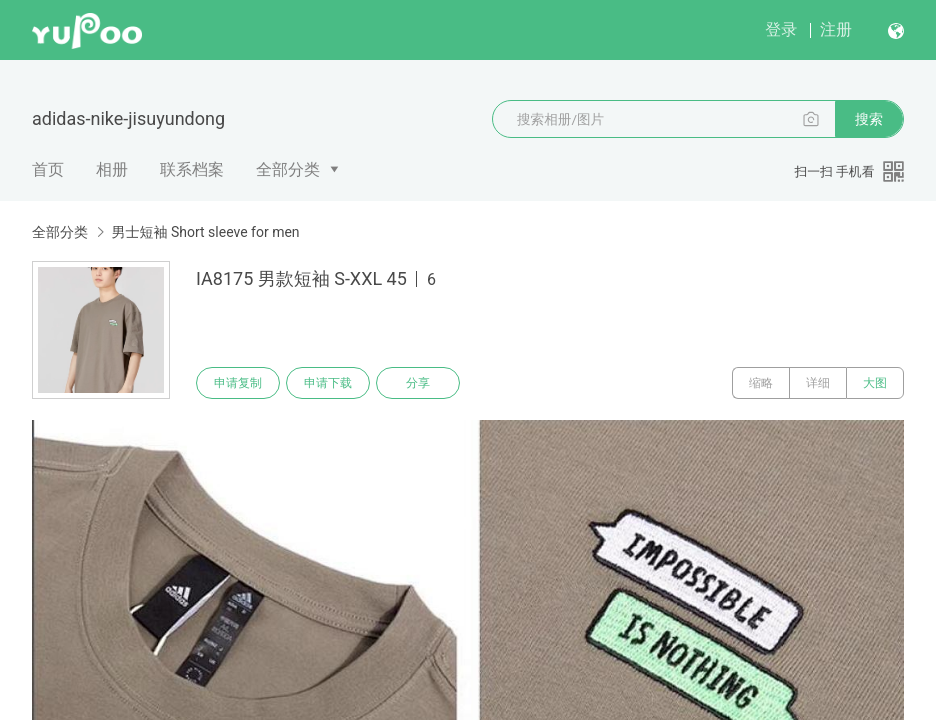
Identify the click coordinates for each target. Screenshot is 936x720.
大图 (875, 383)
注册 (836, 29)
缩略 (761, 383)
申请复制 (238, 383)
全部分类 (288, 169)
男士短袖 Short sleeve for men (205, 232)
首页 (48, 169)
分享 (418, 383)
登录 (781, 29)
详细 (818, 383)
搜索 (869, 119)
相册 (112, 169)
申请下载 (328, 383)
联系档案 (192, 169)
